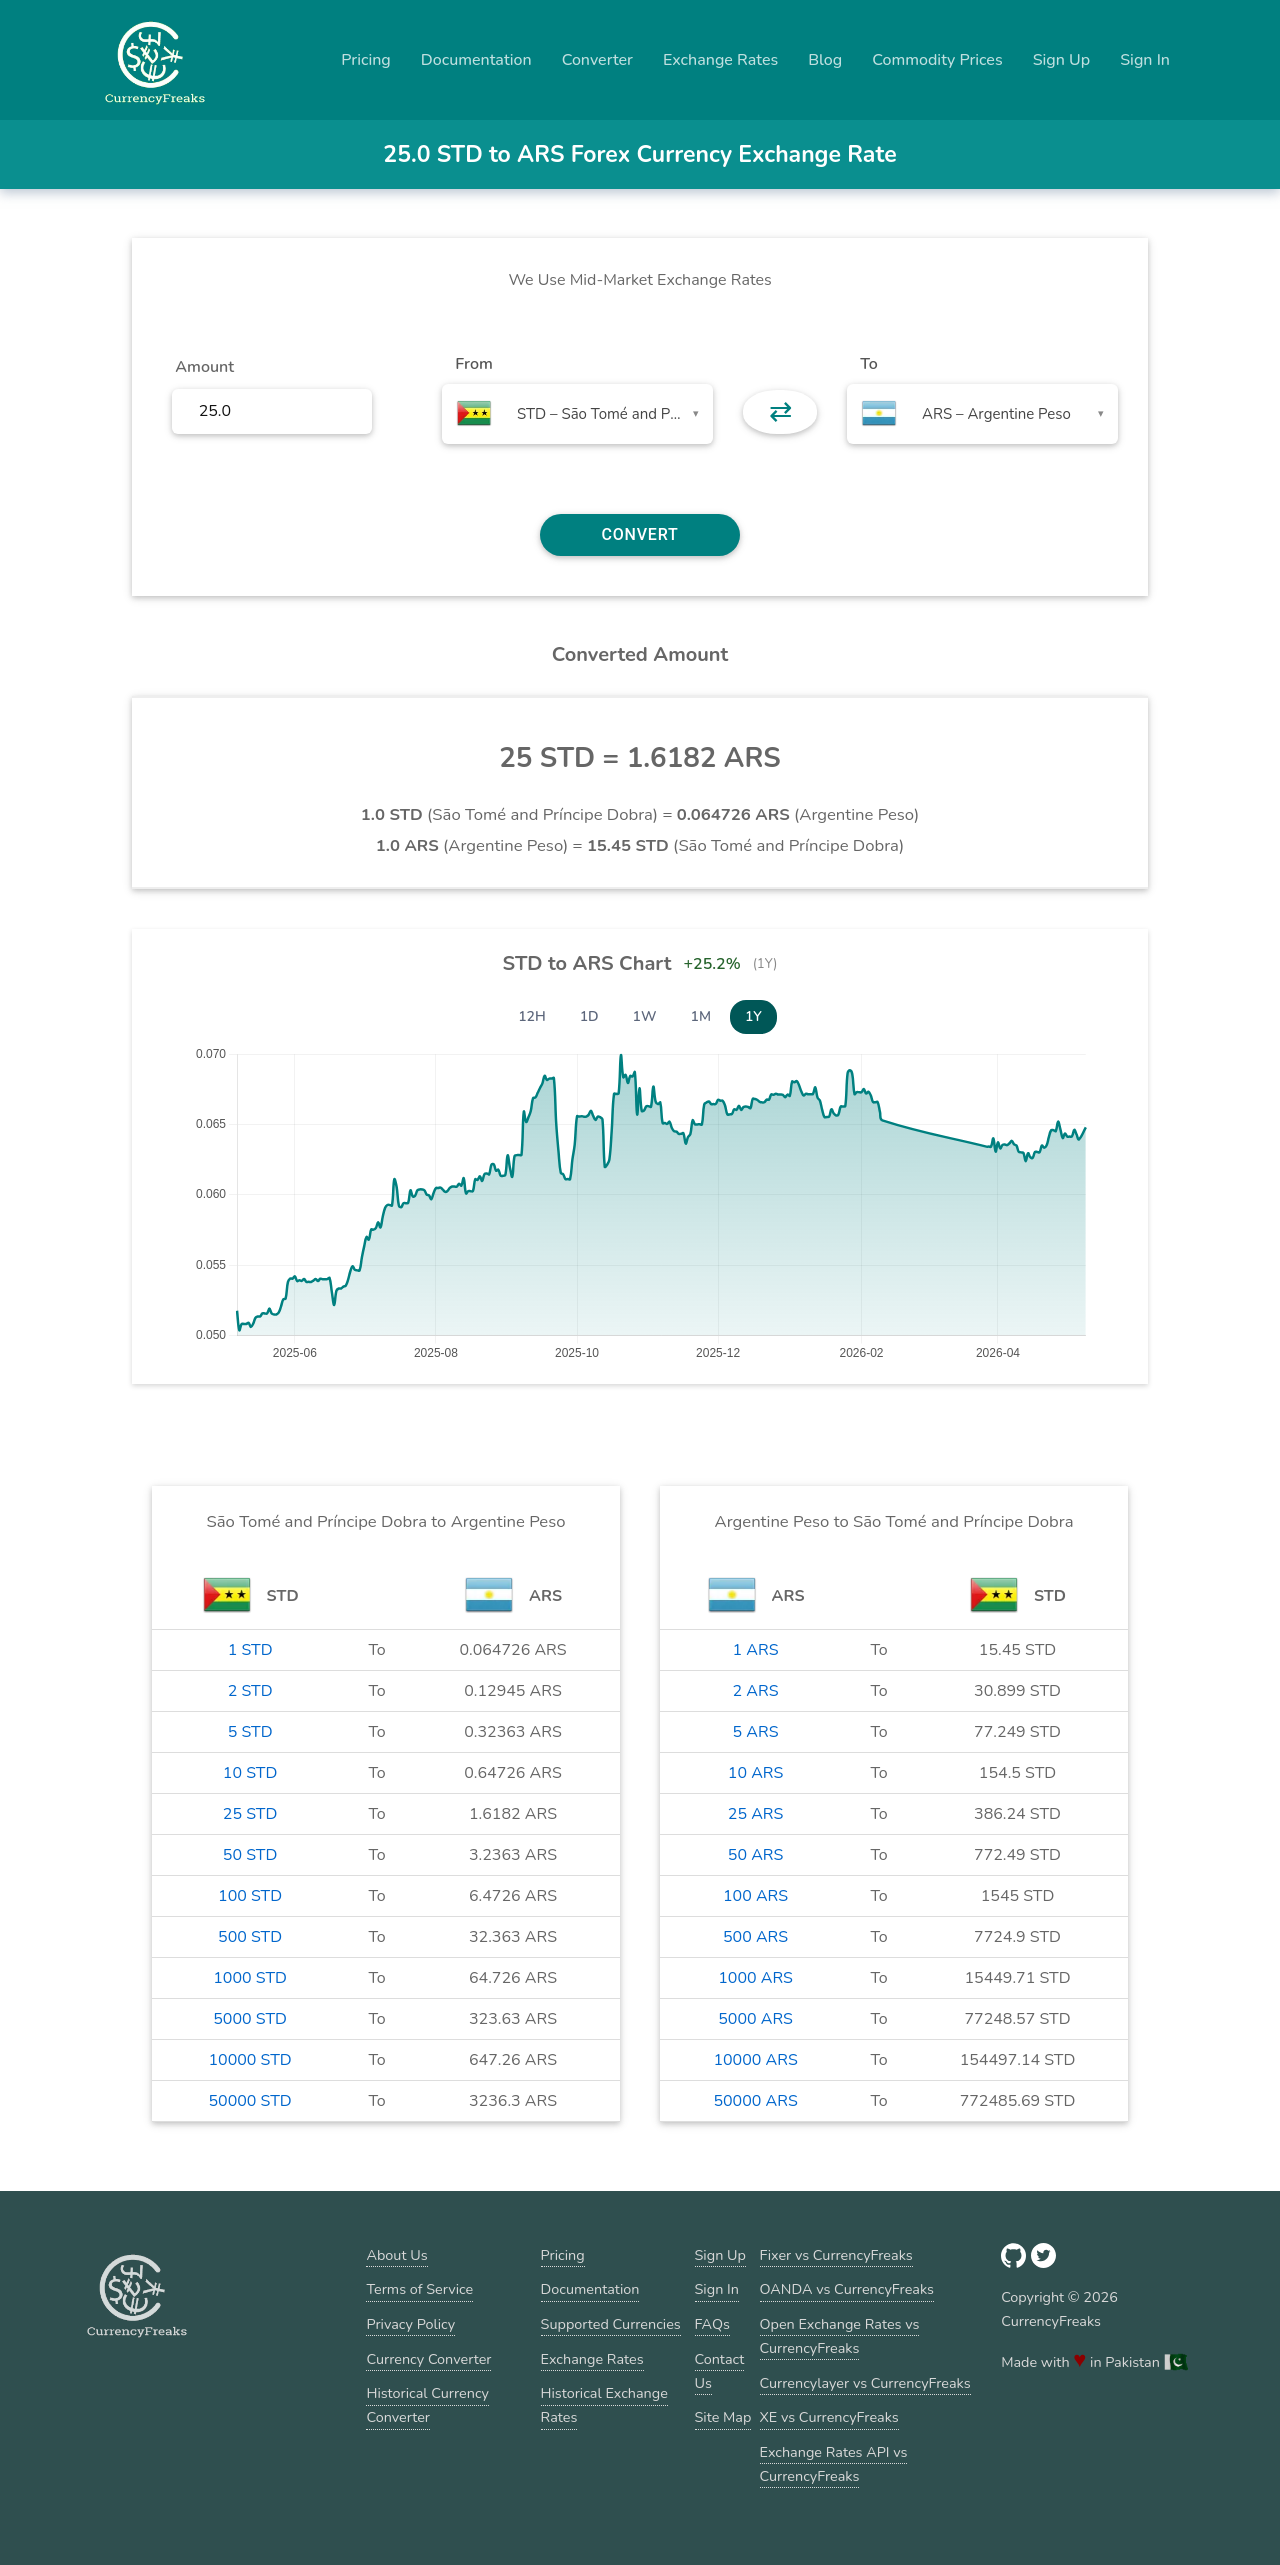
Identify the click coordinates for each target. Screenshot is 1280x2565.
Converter (597, 60)
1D (589, 1016)
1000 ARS (755, 1978)
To (869, 364)
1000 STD (250, 1978)
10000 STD (249, 2060)
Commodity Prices (937, 60)
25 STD (250, 1814)
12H (532, 1016)
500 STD (250, 1937)
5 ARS (756, 1732)
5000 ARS (755, 2019)
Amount (204, 367)
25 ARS (756, 1814)
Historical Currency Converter (427, 2405)
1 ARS (756, 1650)
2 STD (250, 1691)
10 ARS (756, 1773)
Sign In (1145, 60)
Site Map (723, 2417)
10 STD (250, 1773)
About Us (396, 2255)
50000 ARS (755, 2101)
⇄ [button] (780, 412)
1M (701, 1016)
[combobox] (577, 414)
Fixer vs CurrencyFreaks (836, 2255)
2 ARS (756, 1691)
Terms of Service (419, 2289)
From (473, 364)
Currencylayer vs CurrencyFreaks (865, 2383)
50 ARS (756, 1855)
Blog (825, 60)
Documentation (476, 60)
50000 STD (249, 2101)
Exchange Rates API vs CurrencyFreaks (834, 2464)
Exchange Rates (720, 60)
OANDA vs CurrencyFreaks (847, 2289)
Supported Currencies (611, 2324)
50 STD (250, 1855)
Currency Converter (428, 2359)
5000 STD (250, 2019)
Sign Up (1062, 60)
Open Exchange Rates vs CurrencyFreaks (840, 2336)
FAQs (712, 2324)
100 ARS (755, 1896)
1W (645, 1016)
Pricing (366, 60)
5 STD (250, 1732)
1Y (753, 1016)
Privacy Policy (410, 2324)
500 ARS (755, 1937)
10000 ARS (755, 2060)
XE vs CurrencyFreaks (829, 2417)
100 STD (250, 1896)
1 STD (250, 1650)
